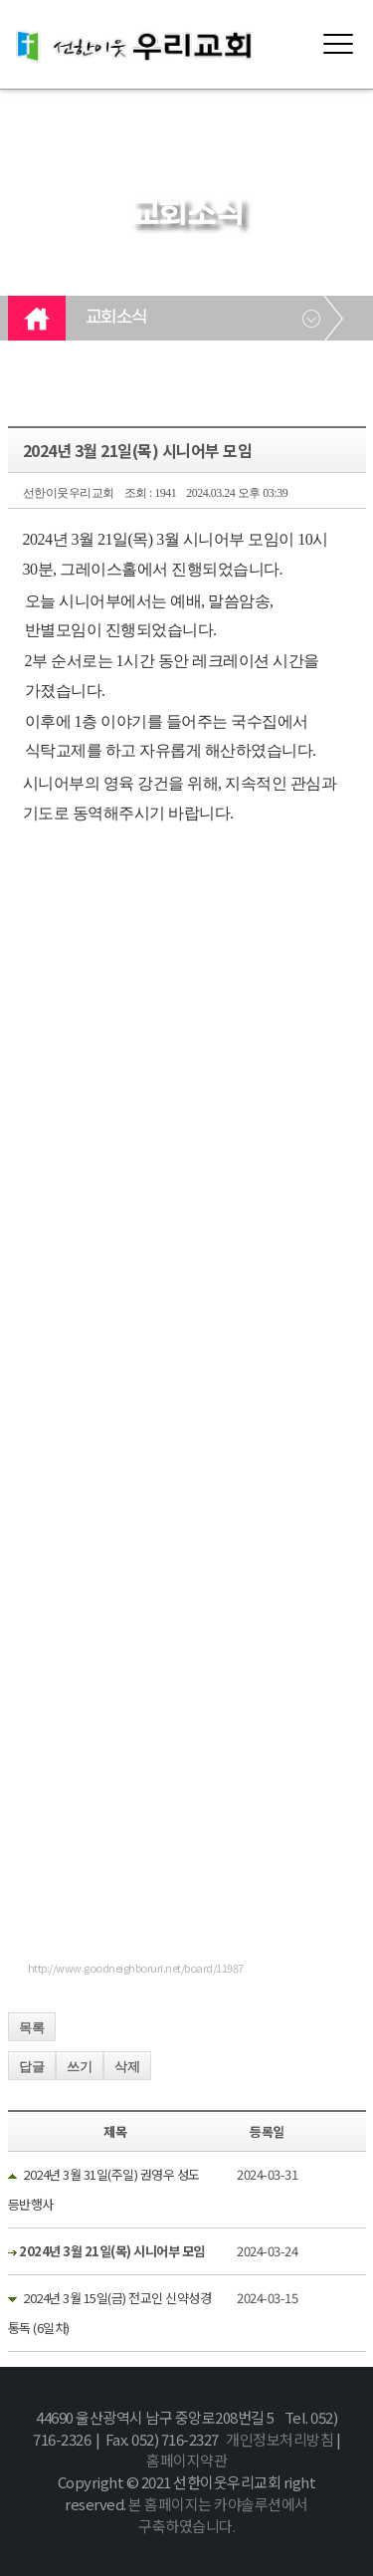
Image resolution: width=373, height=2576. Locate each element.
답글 (32, 2066)
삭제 (127, 2066)
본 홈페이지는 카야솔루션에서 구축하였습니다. (218, 2514)
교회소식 (116, 318)
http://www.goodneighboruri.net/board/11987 (136, 1968)
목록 (32, 2027)
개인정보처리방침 (279, 2439)
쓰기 (80, 2066)
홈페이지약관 (186, 2460)
